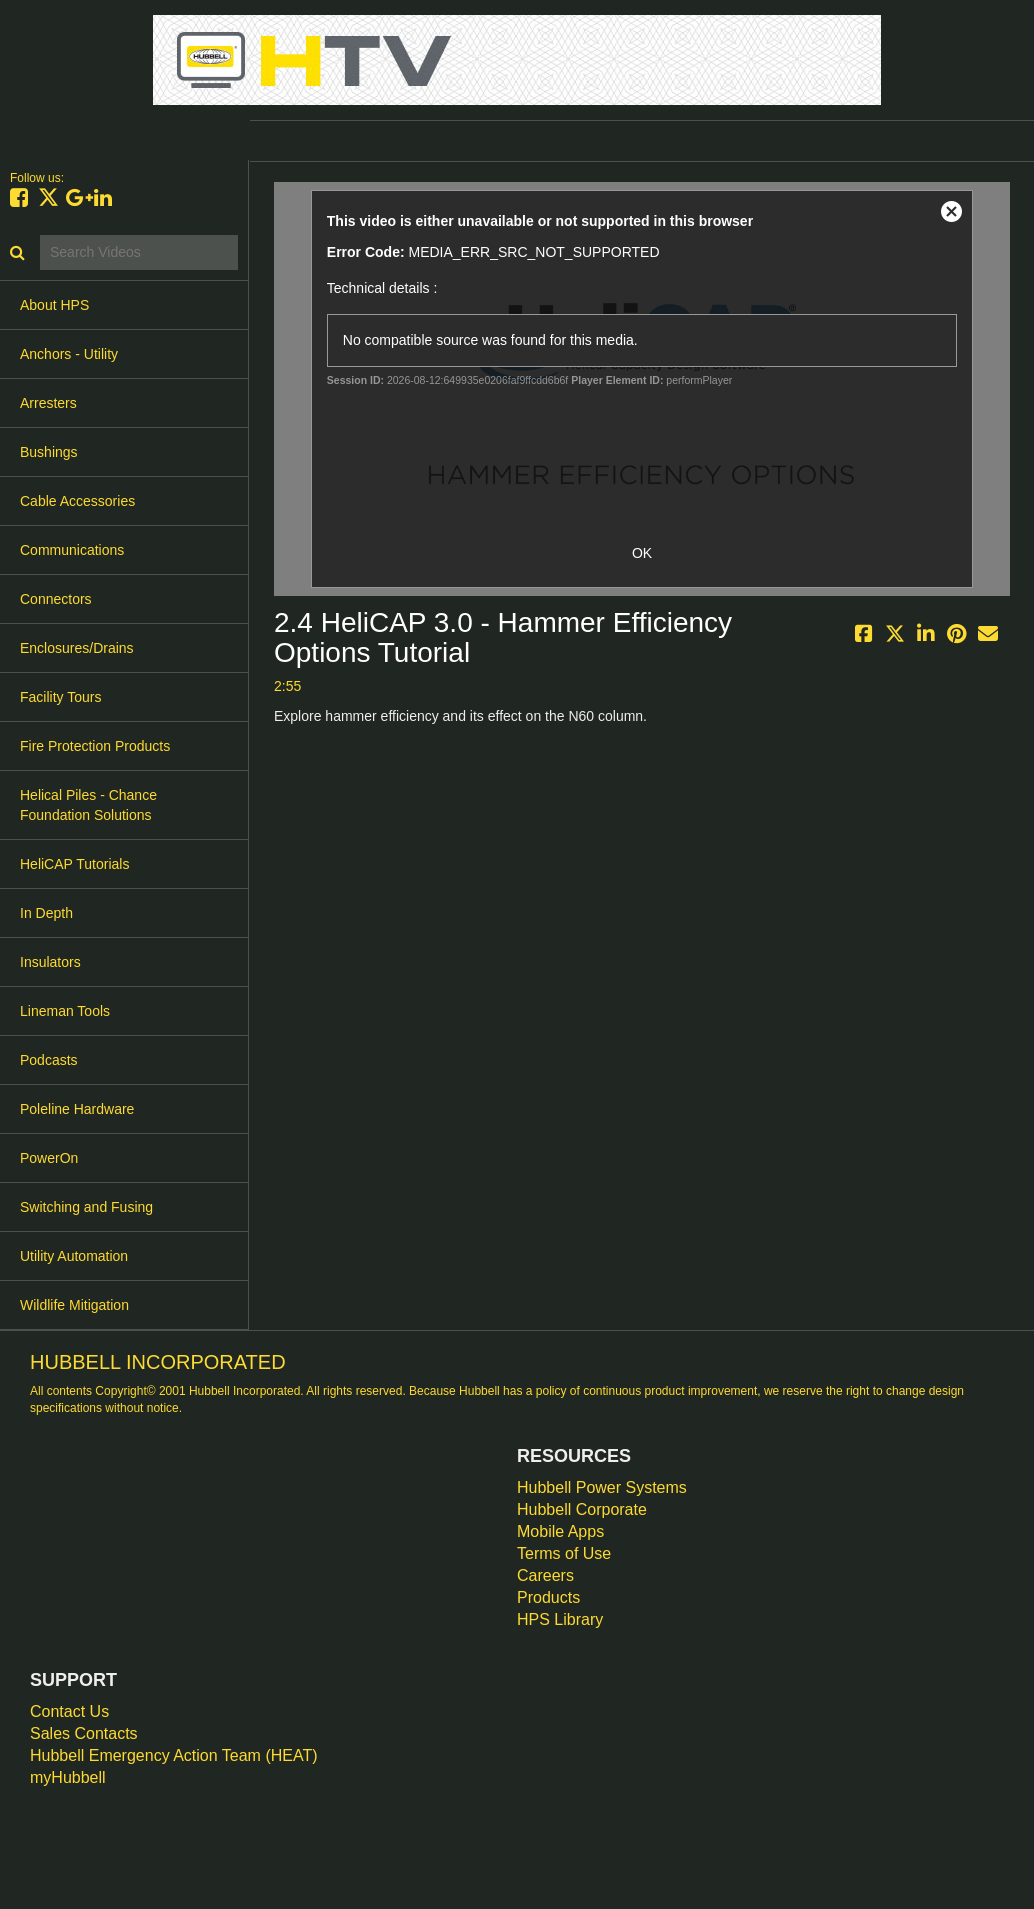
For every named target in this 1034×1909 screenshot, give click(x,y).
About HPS (54, 305)
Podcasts (49, 1060)
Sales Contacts (84, 1733)
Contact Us (69, 1711)
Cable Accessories (77, 501)
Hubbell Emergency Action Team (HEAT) (174, 1755)
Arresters (48, 403)
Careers (545, 1575)
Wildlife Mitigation (74, 1305)
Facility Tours (60, 697)
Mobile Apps (560, 1531)
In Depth (46, 913)
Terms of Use (564, 1553)
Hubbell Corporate (582, 1509)
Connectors (56, 599)
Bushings (49, 452)
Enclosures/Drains (77, 648)
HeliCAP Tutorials (74, 864)
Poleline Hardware (77, 1109)
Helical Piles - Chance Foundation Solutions (88, 805)
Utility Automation (74, 1256)
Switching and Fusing (86, 1207)
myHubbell (68, 1777)
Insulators (50, 962)
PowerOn (49, 1158)
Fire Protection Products (95, 746)
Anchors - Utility (69, 354)
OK (642, 553)
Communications (72, 550)
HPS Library (560, 1619)
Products (548, 1597)
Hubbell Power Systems (602, 1487)
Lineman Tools (65, 1011)
